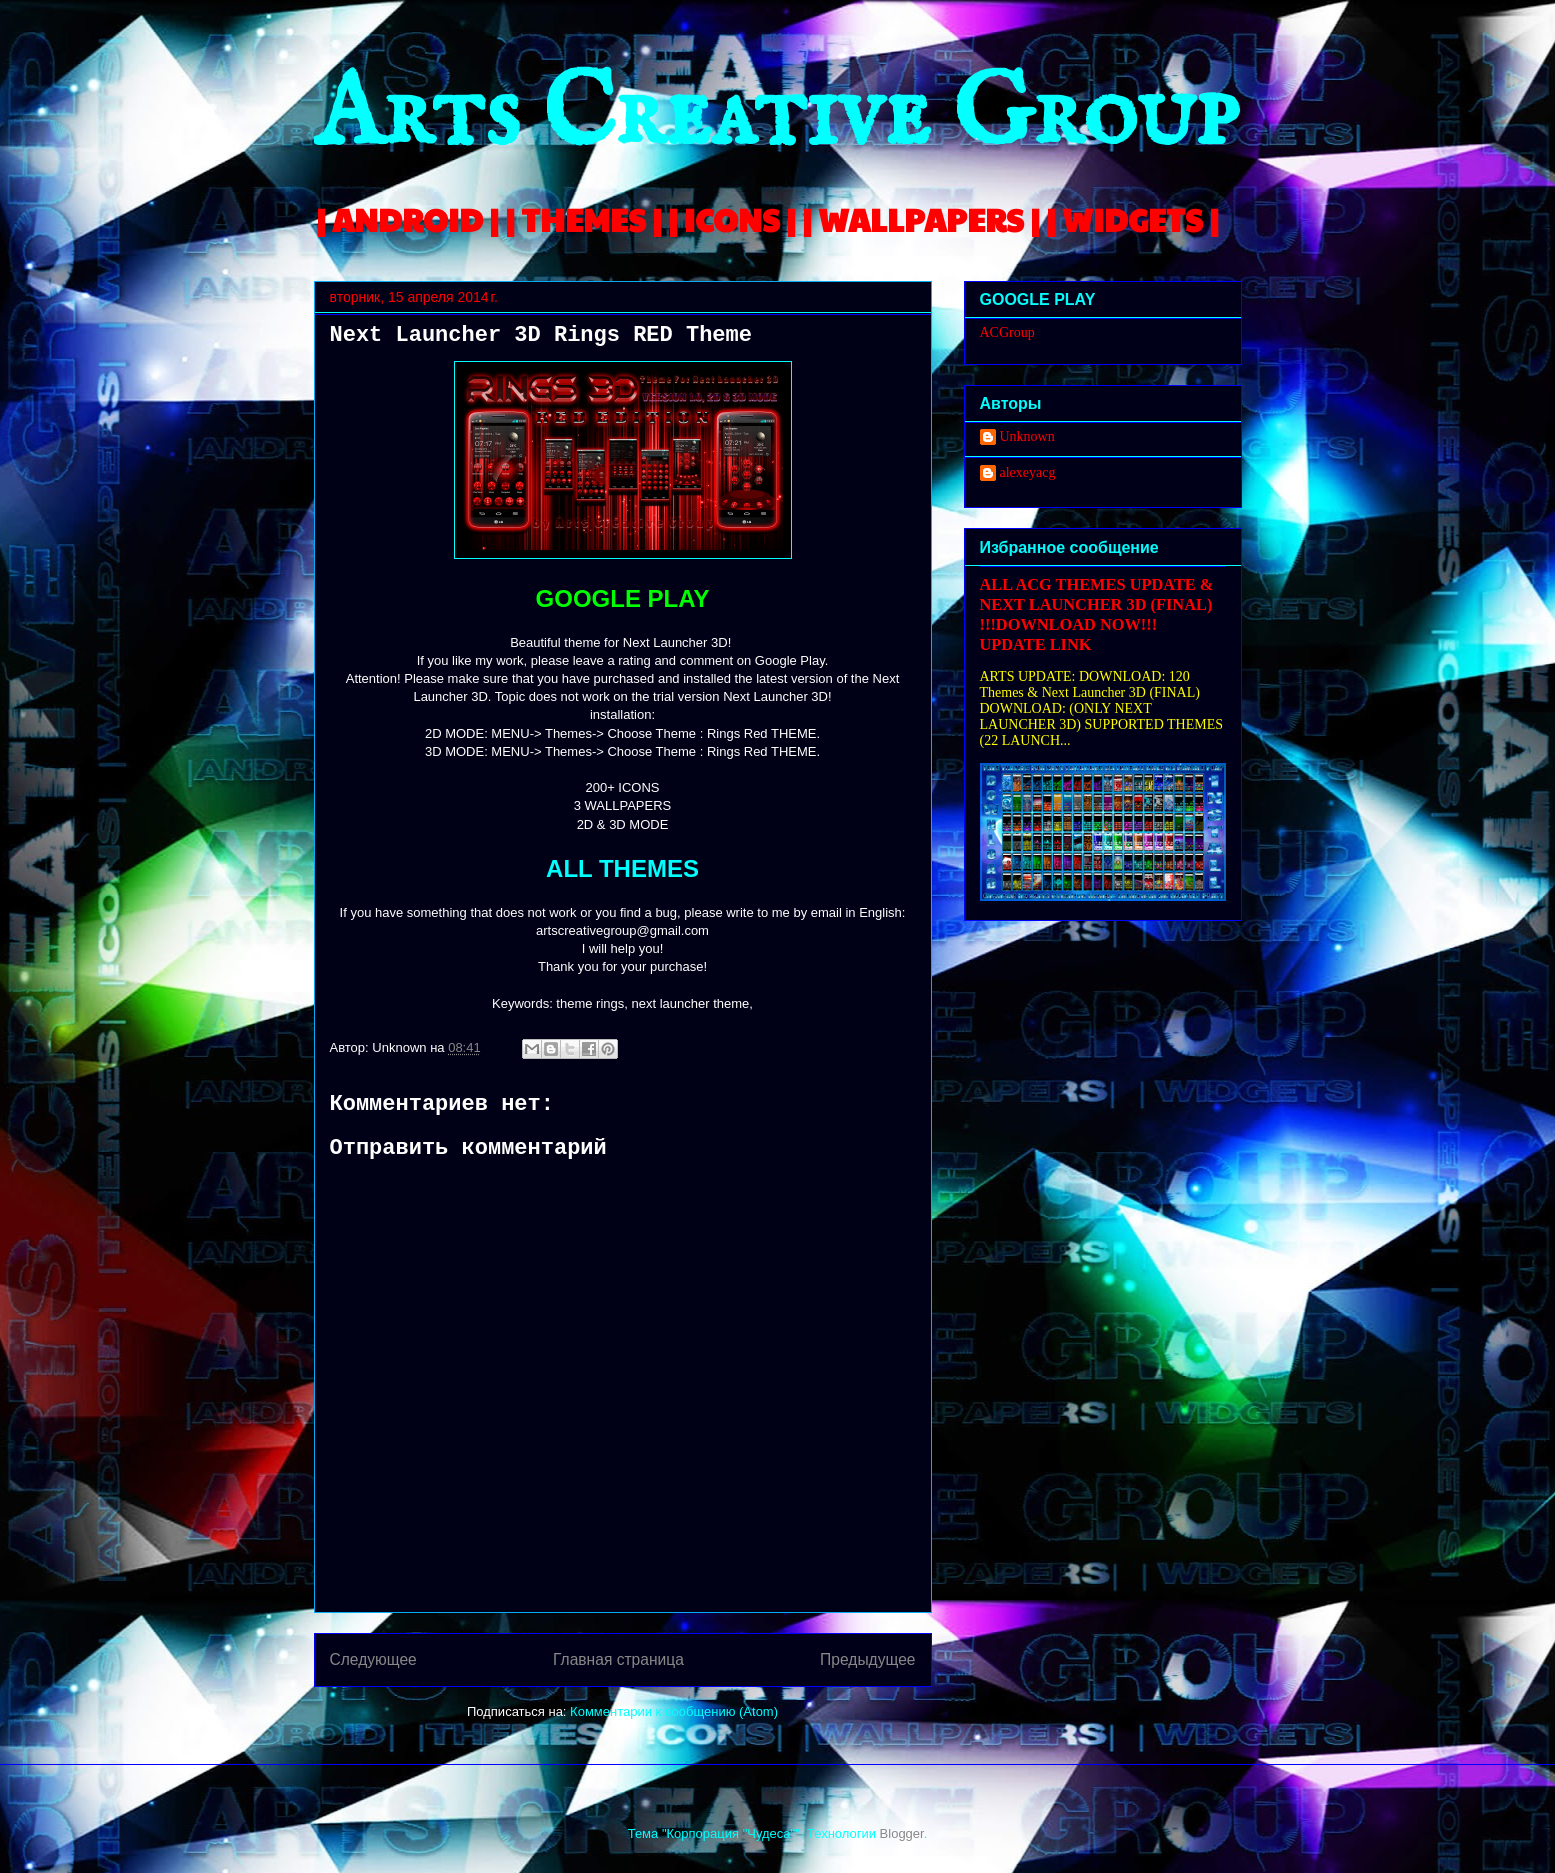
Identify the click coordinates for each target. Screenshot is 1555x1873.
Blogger (902, 1833)
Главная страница (618, 1659)
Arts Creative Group (776, 116)
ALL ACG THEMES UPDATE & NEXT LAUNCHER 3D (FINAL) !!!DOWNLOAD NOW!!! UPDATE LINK (1097, 614)
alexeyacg (1028, 472)
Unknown (1027, 436)
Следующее (373, 1659)
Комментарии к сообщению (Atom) (674, 1711)
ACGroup (1007, 332)
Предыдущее (867, 1659)
